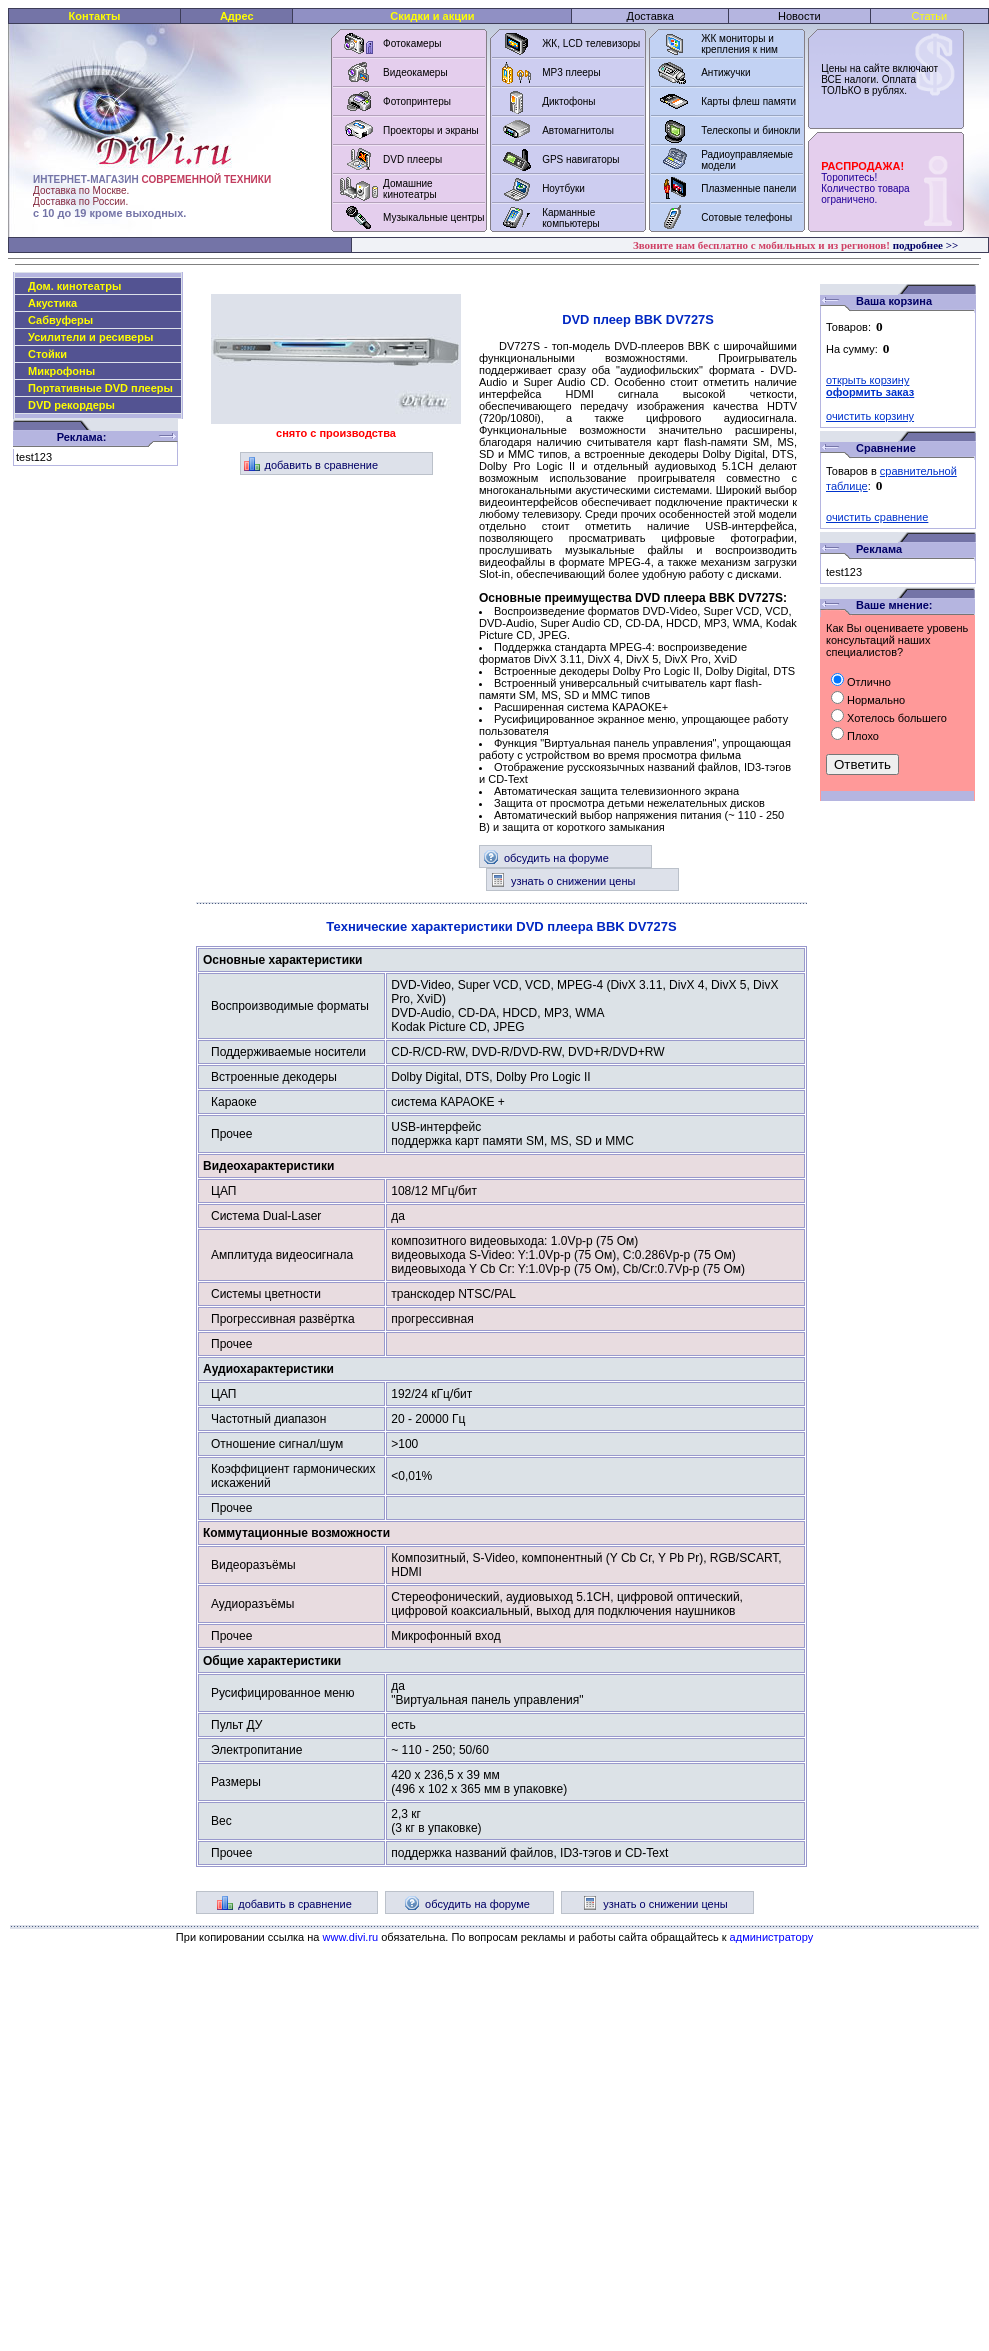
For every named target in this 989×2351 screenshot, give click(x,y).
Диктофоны (568, 101)
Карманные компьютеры (571, 218)
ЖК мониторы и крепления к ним (739, 44)
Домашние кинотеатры (410, 189)
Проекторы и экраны (431, 130)
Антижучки (725, 72)
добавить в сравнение (311, 465)
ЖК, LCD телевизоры (591, 43)
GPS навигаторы (580, 159)
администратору (772, 1937)
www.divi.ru (351, 1937)
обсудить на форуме (546, 858)
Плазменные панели (748, 188)
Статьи (930, 16)
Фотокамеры (412, 43)
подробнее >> (926, 245)
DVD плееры (412, 159)
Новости (799, 16)
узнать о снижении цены (562, 881)
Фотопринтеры (417, 101)
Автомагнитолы (578, 130)
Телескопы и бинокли (750, 130)
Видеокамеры (415, 72)
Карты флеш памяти (748, 101)
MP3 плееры (571, 72)
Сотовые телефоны (746, 217)
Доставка (650, 16)
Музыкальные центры (434, 217)
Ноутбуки (563, 188)
